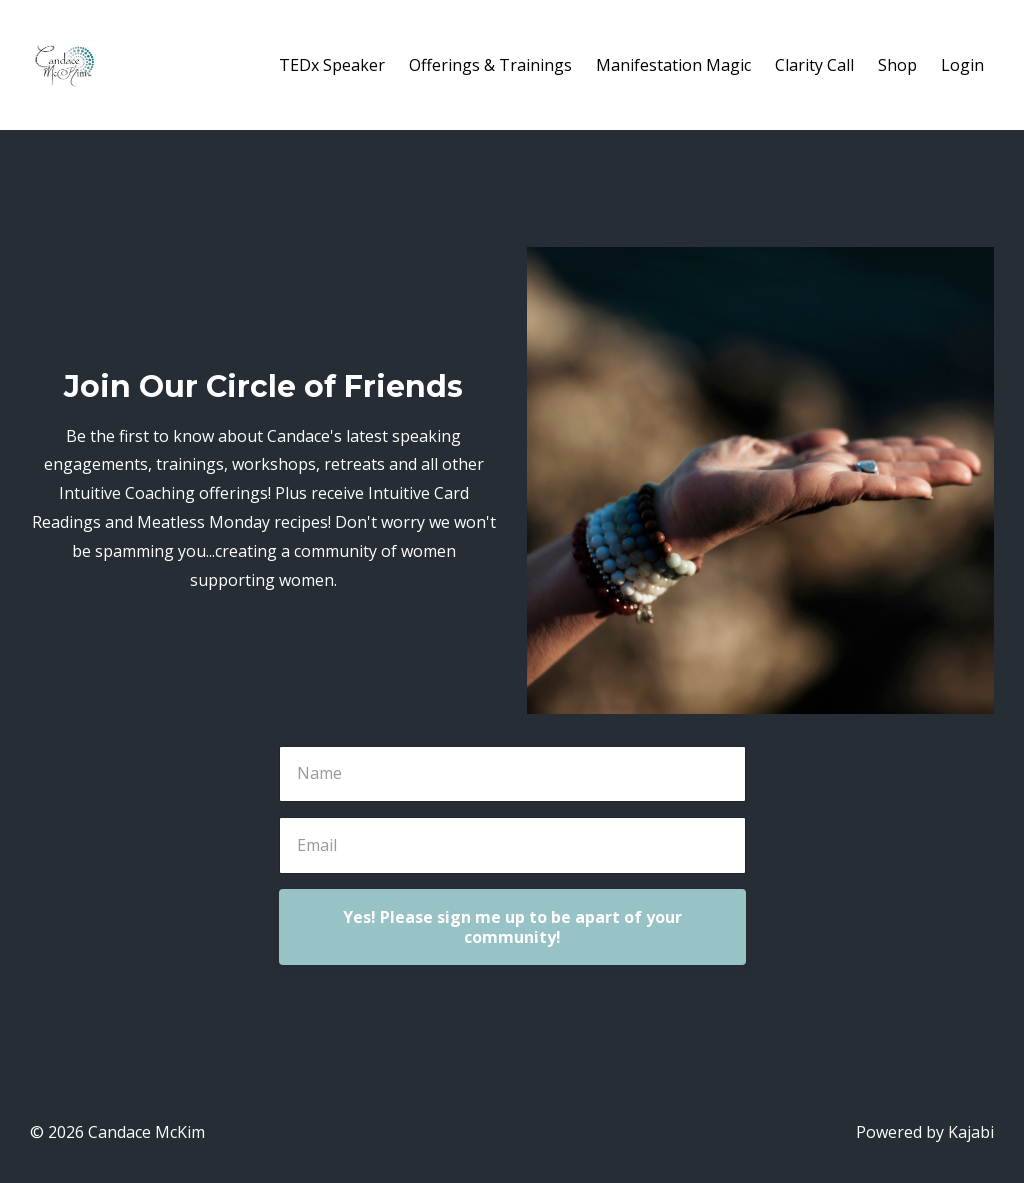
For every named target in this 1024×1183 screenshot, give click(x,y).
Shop (897, 65)
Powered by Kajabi (925, 1132)
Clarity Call (814, 65)
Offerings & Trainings (490, 65)
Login (962, 65)
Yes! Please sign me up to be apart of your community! (512, 927)
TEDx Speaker (332, 65)
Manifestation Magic (673, 65)
